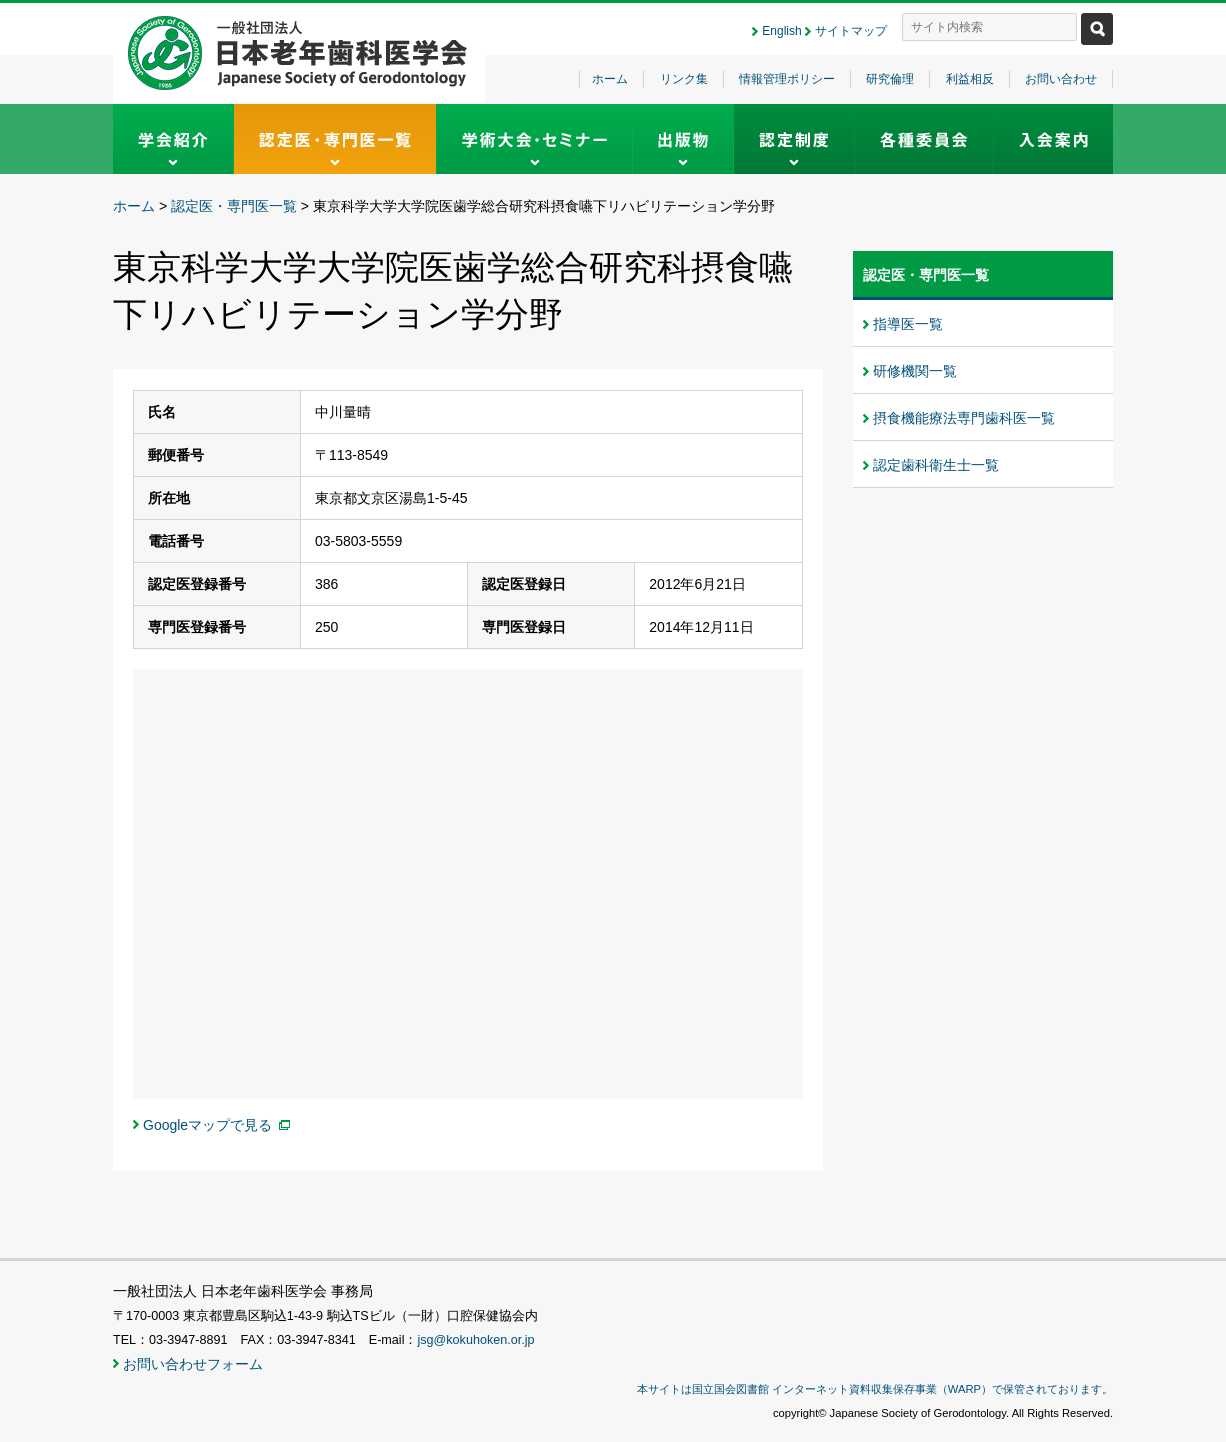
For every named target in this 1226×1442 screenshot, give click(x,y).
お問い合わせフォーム (193, 1364)
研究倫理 (890, 79)
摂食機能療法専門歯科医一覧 (964, 418)
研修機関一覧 (915, 371)
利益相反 (970, 79)
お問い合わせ (1061, 79)
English (781, 31)
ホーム (610, 79)
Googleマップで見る (207, 1125)
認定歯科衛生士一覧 (936, 465)
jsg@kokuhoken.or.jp (475, 1340)
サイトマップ (851, 31)
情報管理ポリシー (787, 79)
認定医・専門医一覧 (234, 206)
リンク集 (684, 79)
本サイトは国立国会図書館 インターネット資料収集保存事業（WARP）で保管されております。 (875, 1389)
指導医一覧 (908, 324)
